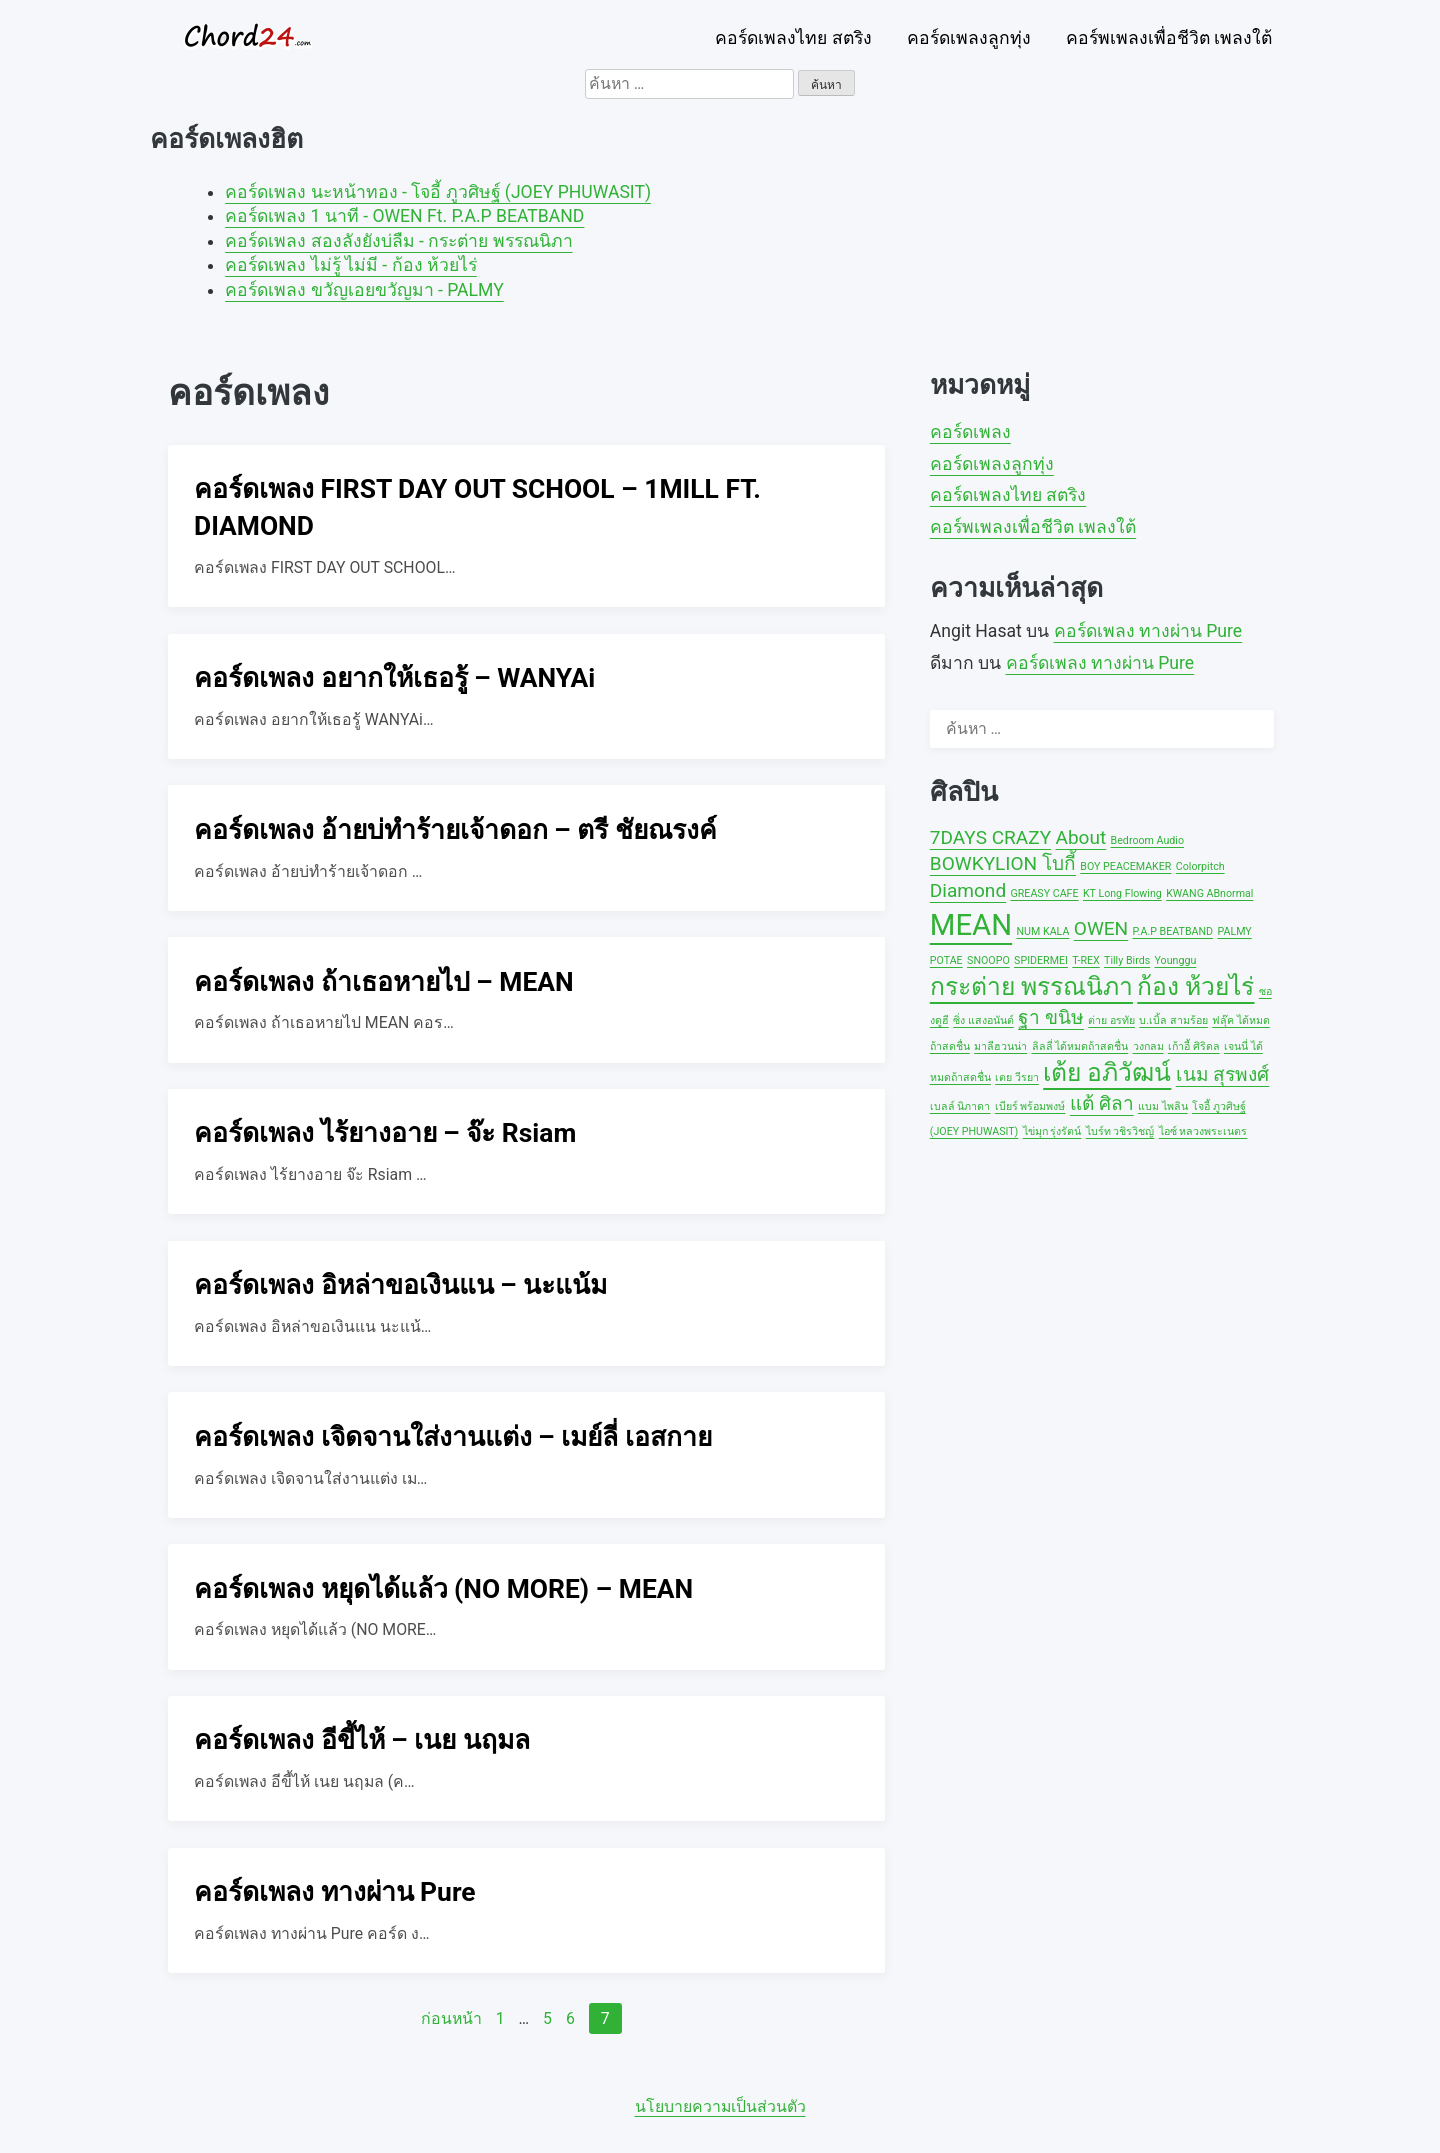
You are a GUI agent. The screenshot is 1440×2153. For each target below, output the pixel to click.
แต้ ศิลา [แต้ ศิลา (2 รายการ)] (1102, 1103)
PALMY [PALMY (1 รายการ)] (1234, 931)
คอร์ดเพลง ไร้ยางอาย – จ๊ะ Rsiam (385, 1133)
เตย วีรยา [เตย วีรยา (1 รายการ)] (1017, 1077)
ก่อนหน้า (451, 2018)
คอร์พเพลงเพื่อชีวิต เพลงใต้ (1169, 38)
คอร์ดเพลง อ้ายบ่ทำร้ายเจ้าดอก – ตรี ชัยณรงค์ (455, 830)
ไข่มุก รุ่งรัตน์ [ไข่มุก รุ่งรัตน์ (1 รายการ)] (1052, 1131)
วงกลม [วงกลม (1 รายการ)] (1148, 1046)
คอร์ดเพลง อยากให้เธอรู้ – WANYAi (394, 678)
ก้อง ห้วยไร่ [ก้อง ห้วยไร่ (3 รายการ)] (1195, 986)
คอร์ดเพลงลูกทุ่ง (969, 38)
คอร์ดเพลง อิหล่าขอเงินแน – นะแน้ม (400, 1285)
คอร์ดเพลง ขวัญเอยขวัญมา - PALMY (364, 290)
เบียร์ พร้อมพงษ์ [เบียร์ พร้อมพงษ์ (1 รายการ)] (1030, 1106)
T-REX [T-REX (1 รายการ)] (1085, 960)
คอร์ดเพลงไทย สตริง (793, 38)
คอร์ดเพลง (970, 432)
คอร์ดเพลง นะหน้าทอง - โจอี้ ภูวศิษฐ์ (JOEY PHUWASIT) (438, 192)
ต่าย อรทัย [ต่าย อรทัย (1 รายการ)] (1111, 1020)
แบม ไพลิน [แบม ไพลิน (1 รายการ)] (1163, 1106)
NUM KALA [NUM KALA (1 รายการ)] (1043, 931)
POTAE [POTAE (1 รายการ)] (946, 960)
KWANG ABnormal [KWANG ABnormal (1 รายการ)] (1209, 893)
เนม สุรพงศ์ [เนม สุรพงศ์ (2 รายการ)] (1223, 1074)
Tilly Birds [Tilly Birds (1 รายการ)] (1127, 960)
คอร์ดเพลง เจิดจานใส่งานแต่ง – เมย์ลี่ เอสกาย (453, 1437)
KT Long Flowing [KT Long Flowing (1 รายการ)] (1122, 893)
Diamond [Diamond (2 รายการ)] (968, 890)
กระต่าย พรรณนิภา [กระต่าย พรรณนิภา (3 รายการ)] (1031, 986)
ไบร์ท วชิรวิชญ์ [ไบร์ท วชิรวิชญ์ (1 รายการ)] (1120, 1131)
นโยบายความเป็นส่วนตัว (720, 2106)
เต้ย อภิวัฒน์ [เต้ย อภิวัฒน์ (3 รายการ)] (1107, 1072)
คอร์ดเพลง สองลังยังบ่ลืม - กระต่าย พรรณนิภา (398, 241)
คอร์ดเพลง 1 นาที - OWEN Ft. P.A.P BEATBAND (404, 216)
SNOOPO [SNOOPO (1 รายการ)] (988, 960)
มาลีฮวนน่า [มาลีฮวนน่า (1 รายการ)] (1000, 1046)
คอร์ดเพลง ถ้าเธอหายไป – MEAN (384, 982)
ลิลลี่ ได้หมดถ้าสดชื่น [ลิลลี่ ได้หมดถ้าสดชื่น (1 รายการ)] (1080, 1046)
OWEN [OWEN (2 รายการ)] (1101, 928)
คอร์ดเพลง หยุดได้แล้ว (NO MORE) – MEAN (443, 1589)
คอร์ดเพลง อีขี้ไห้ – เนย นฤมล (362, 1740)
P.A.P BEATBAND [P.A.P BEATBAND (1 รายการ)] (1173, 931)
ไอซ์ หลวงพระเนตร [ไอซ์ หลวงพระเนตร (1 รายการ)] (1203, 1131)
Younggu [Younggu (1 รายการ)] (1176, 960)
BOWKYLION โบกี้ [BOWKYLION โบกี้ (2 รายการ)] (1003, 863)
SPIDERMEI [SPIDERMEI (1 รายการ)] (1041, 960)
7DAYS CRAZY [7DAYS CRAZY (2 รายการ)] (990, 837)
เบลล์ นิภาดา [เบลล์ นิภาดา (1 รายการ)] (960, 1106)
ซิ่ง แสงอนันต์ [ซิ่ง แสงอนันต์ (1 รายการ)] (983, 1020)
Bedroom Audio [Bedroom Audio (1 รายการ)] (1147, 840)
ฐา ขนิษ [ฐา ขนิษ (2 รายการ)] (1051, 1017)
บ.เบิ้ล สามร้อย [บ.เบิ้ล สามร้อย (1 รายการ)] (1173, 1020)
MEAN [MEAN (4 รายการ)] (971, 925)
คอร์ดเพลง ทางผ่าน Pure (335, 1892)
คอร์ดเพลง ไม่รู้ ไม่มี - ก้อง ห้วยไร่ (351, 265)
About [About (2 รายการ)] (1080, 837)
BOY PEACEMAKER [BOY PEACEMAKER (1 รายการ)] (1125, 866)
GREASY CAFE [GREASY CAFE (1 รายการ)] (1045, 893)
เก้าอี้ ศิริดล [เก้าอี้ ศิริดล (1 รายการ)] (1194, 1046)
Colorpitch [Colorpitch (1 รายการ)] (1200, 866)
